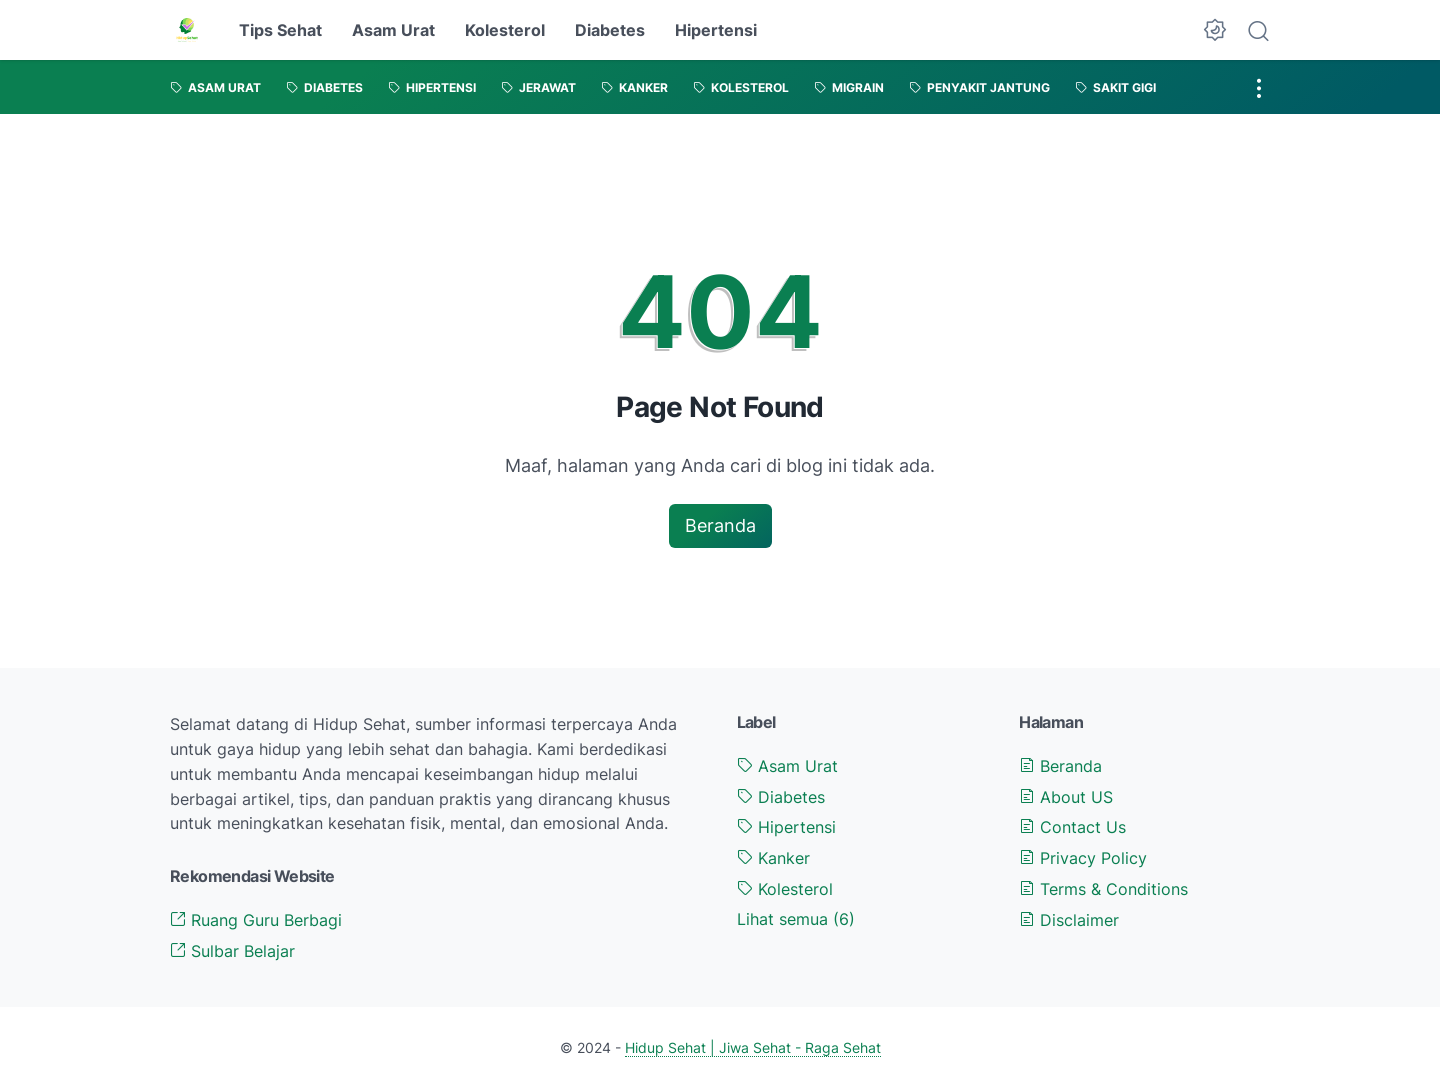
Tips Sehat (280, 30)
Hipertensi (716, 30)
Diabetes (610, 30)
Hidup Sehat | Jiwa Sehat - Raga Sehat (753, 1047)
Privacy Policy (1083, 858)
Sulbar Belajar (232, 951)
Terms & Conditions (1103, 889)
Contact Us (1072, 827)
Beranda (720, 525)
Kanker (773, 858)
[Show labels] (796, 919)
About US (1066, 797)
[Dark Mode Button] (1215, 30)
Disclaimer (1069, 920)
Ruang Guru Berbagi (256, 920)
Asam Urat (393, 30)
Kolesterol (505, 30)
